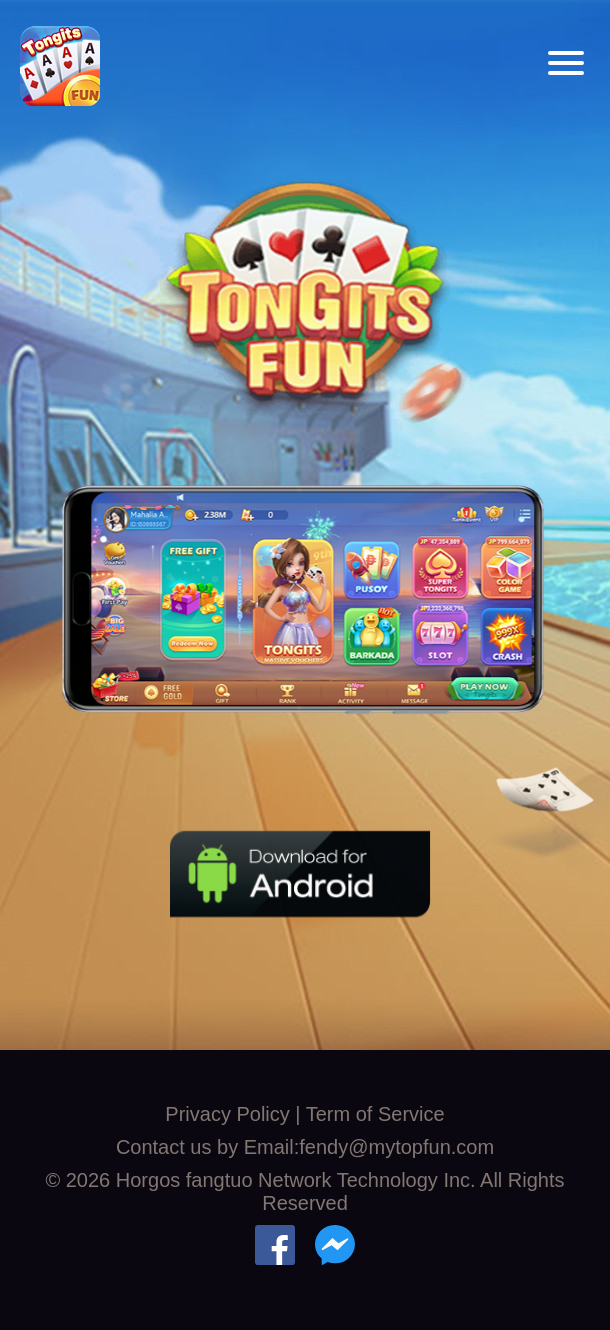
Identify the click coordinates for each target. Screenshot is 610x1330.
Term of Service (375, 1114)
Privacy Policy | (235, 1114)
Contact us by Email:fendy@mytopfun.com (305, 1147)
